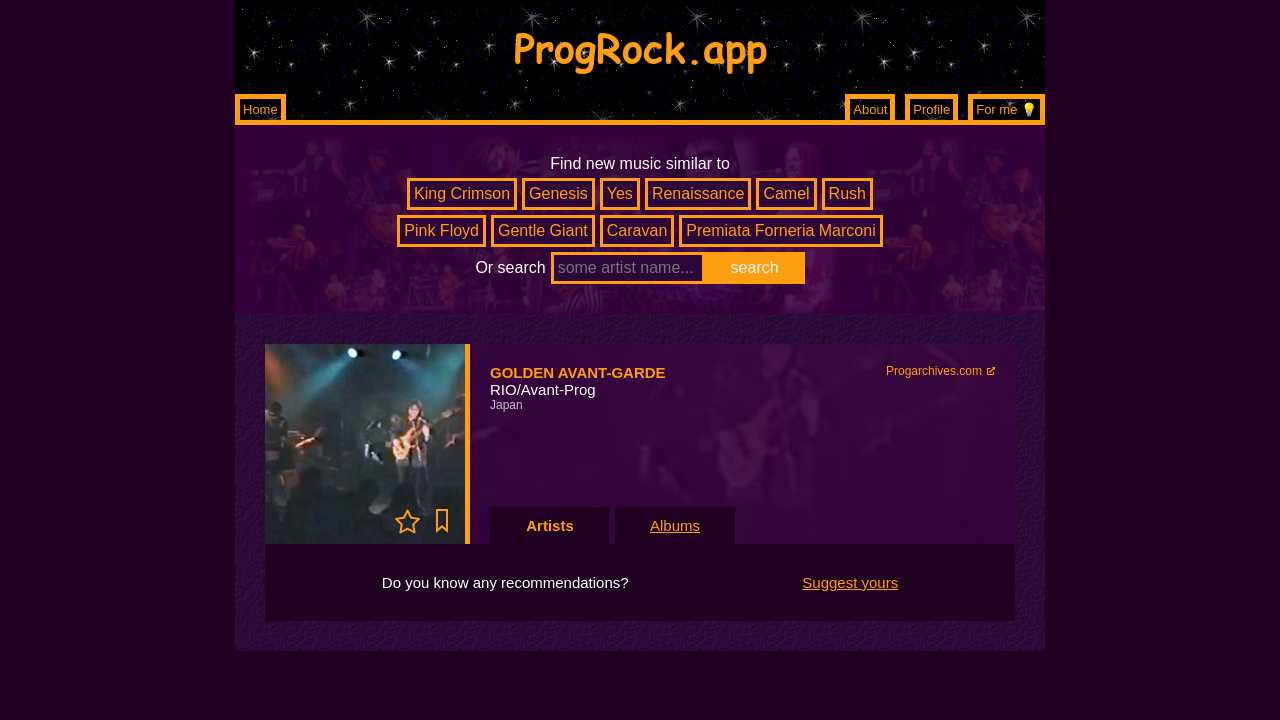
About (870, 109)
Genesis (558, 193)
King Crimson (462, 193)
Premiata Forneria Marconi (780, 230)
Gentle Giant (543, 230)
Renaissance (698, 193)
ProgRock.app (640, 47)
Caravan (637, 230)
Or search (510, 267)
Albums (675, 525)
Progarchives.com (934, 371)
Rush (847, 193)
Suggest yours (850, 582)
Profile (931, 109)
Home (260, 109)
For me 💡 (1006, 109)
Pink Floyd (441, 230)
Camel (786, 193)
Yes (620, 193)
